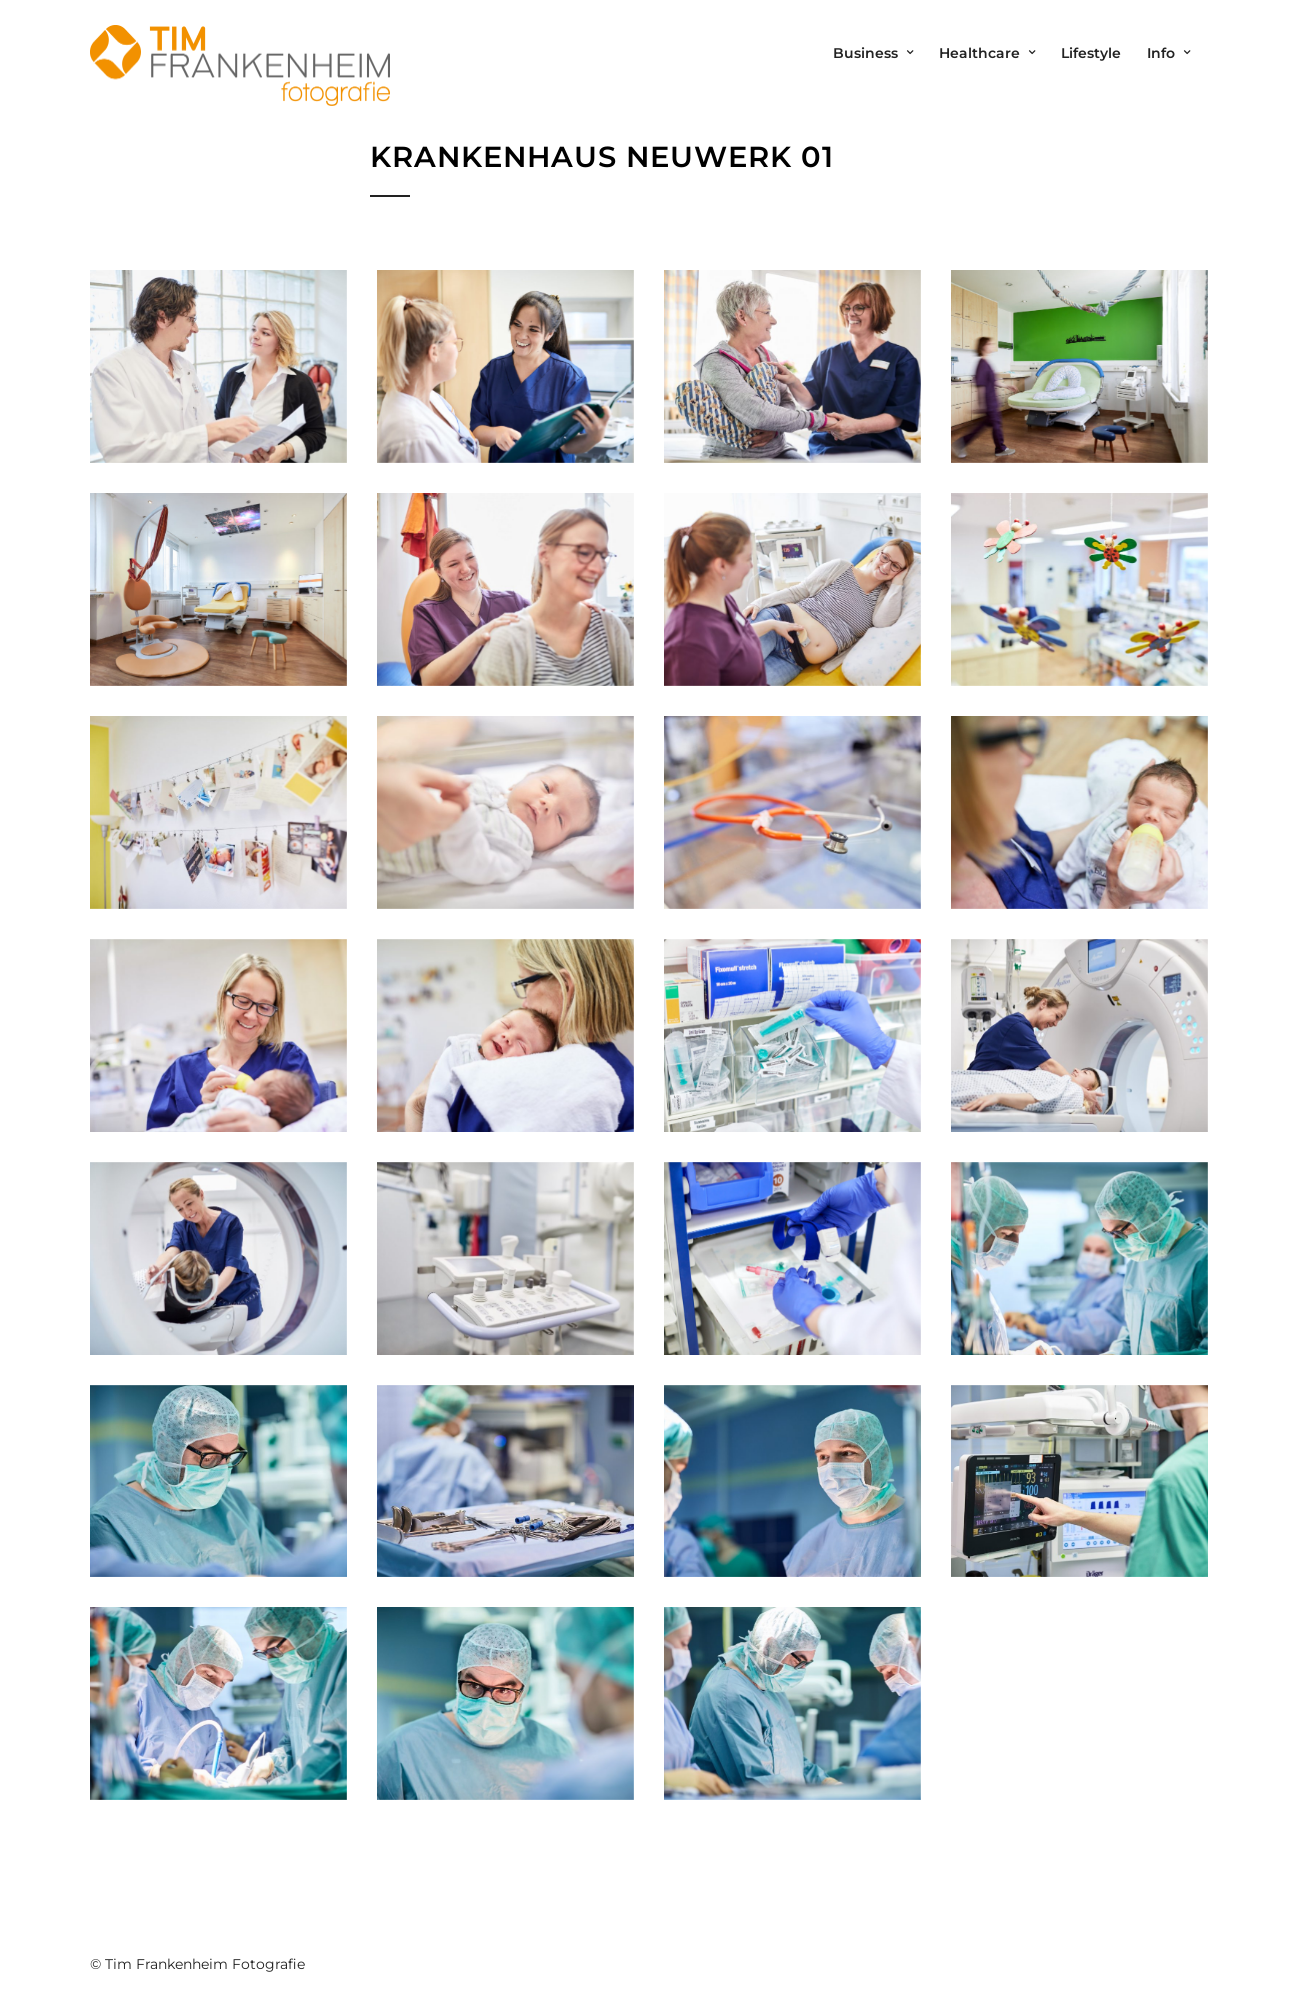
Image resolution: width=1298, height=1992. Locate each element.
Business (865, 53)
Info (1161, 53)
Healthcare (979, 53)
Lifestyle (1091, 53)
